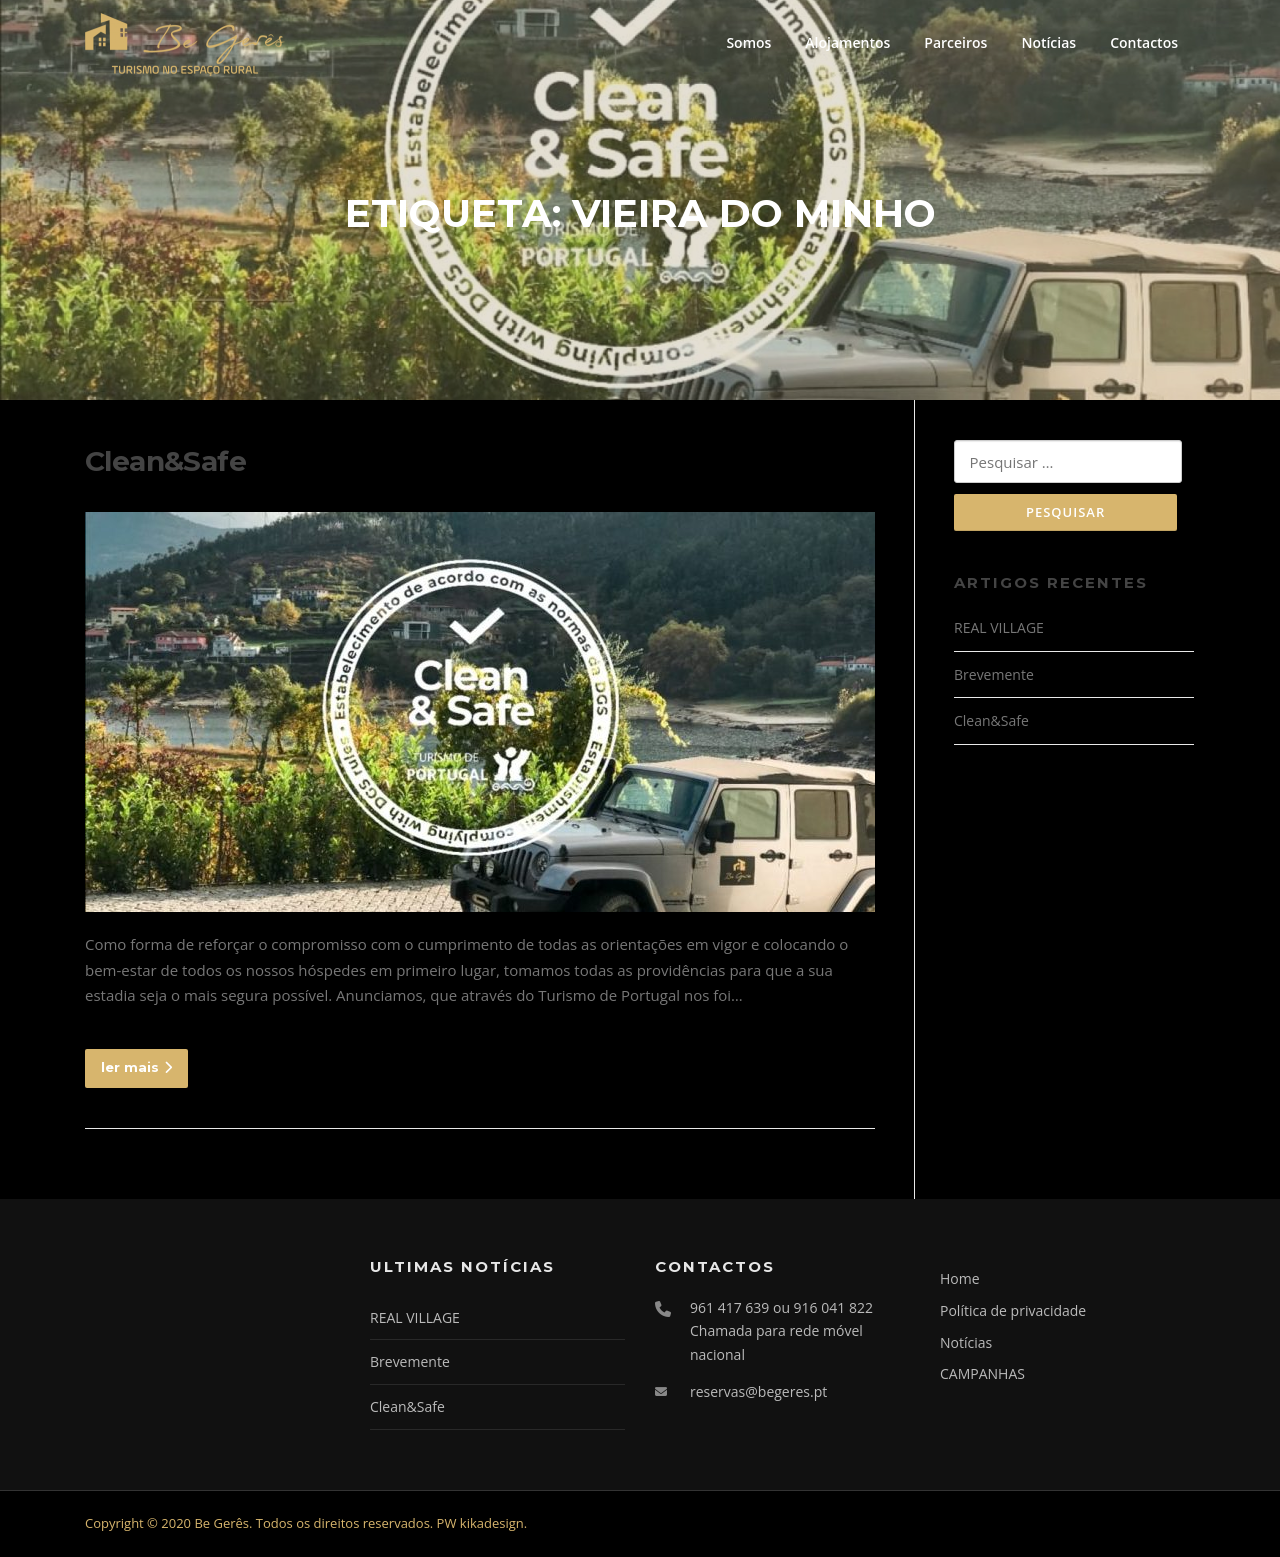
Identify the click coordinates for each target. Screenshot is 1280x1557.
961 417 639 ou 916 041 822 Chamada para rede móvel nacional (781, 1332)
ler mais (136, 1068)
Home (960, 1280)
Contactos (1144, 42)
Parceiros (955, 42)
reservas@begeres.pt (758, 1393)
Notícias (1048, 42)
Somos (748, 42)
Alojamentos (847, 42)
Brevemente (994, 676)
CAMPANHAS (982, 1375)
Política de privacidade (1013, 1312)
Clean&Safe (165, 463)
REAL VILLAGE (999, 630)
